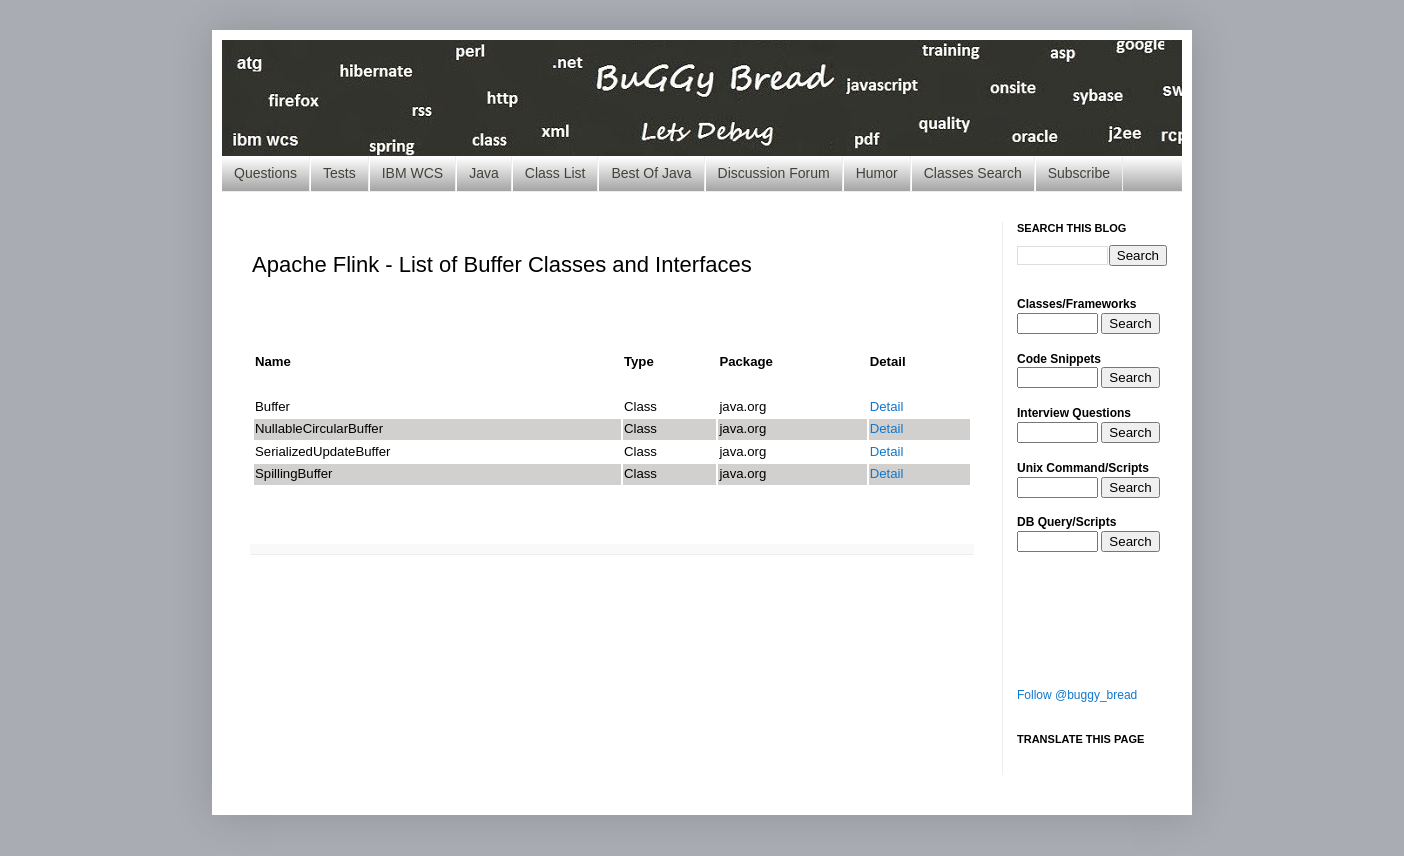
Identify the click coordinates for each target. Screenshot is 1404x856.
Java (484, 173)
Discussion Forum (774, 173)
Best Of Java (651, 173)
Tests (339, 173)
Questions (265, 173)
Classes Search (973, 173)
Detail (887, 406)
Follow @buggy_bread (1077, 695)
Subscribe (1079, 173)
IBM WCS (412, 173)
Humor (877, 173)
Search (1130, 323)
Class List (555, 173)
